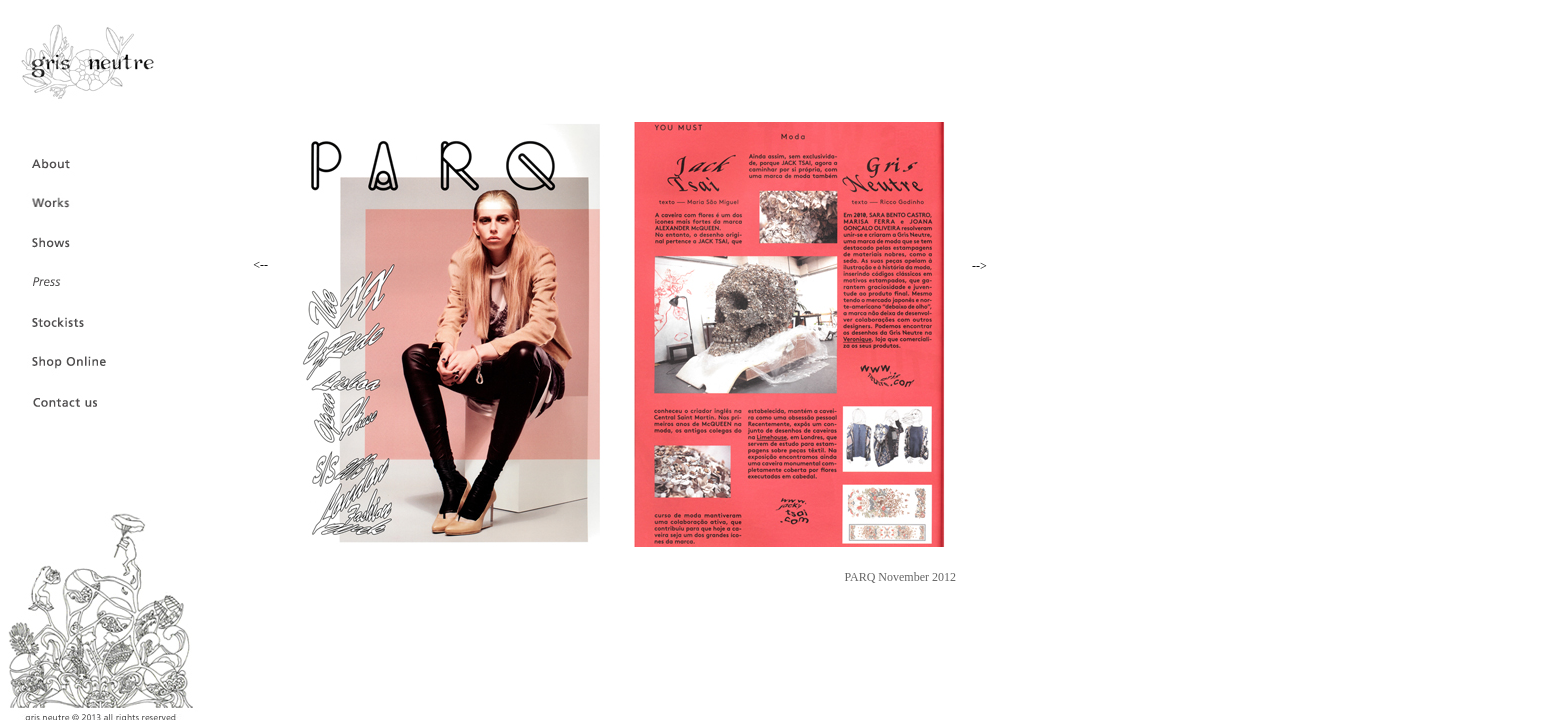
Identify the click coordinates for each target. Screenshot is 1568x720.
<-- (260, 265)
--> (979, 266)
